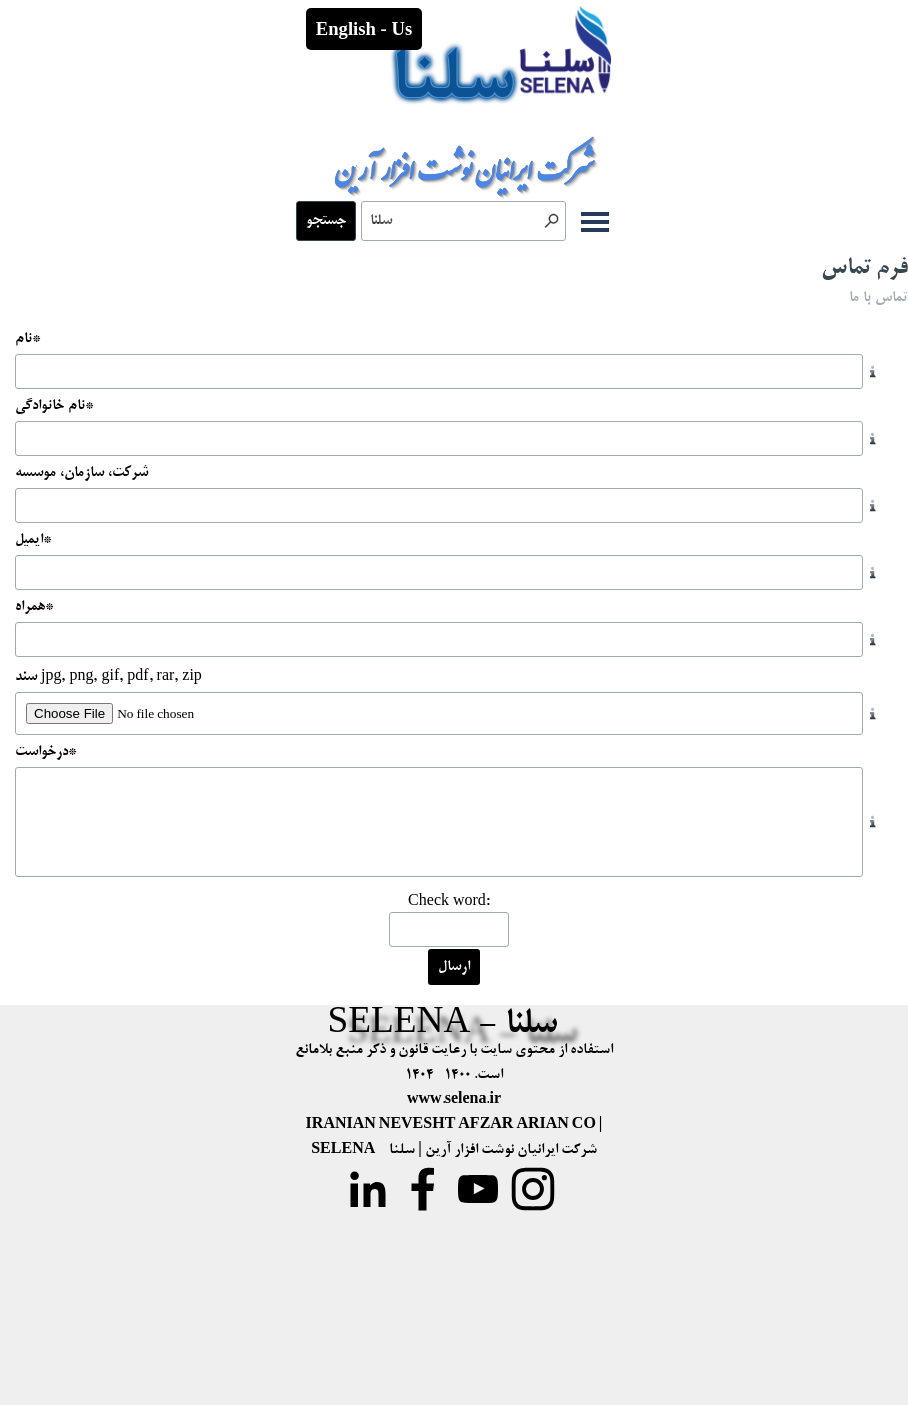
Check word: (449, 902)
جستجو (326, 221)
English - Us (364, 28)
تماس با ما (878, 298)
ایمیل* (33, 540)
